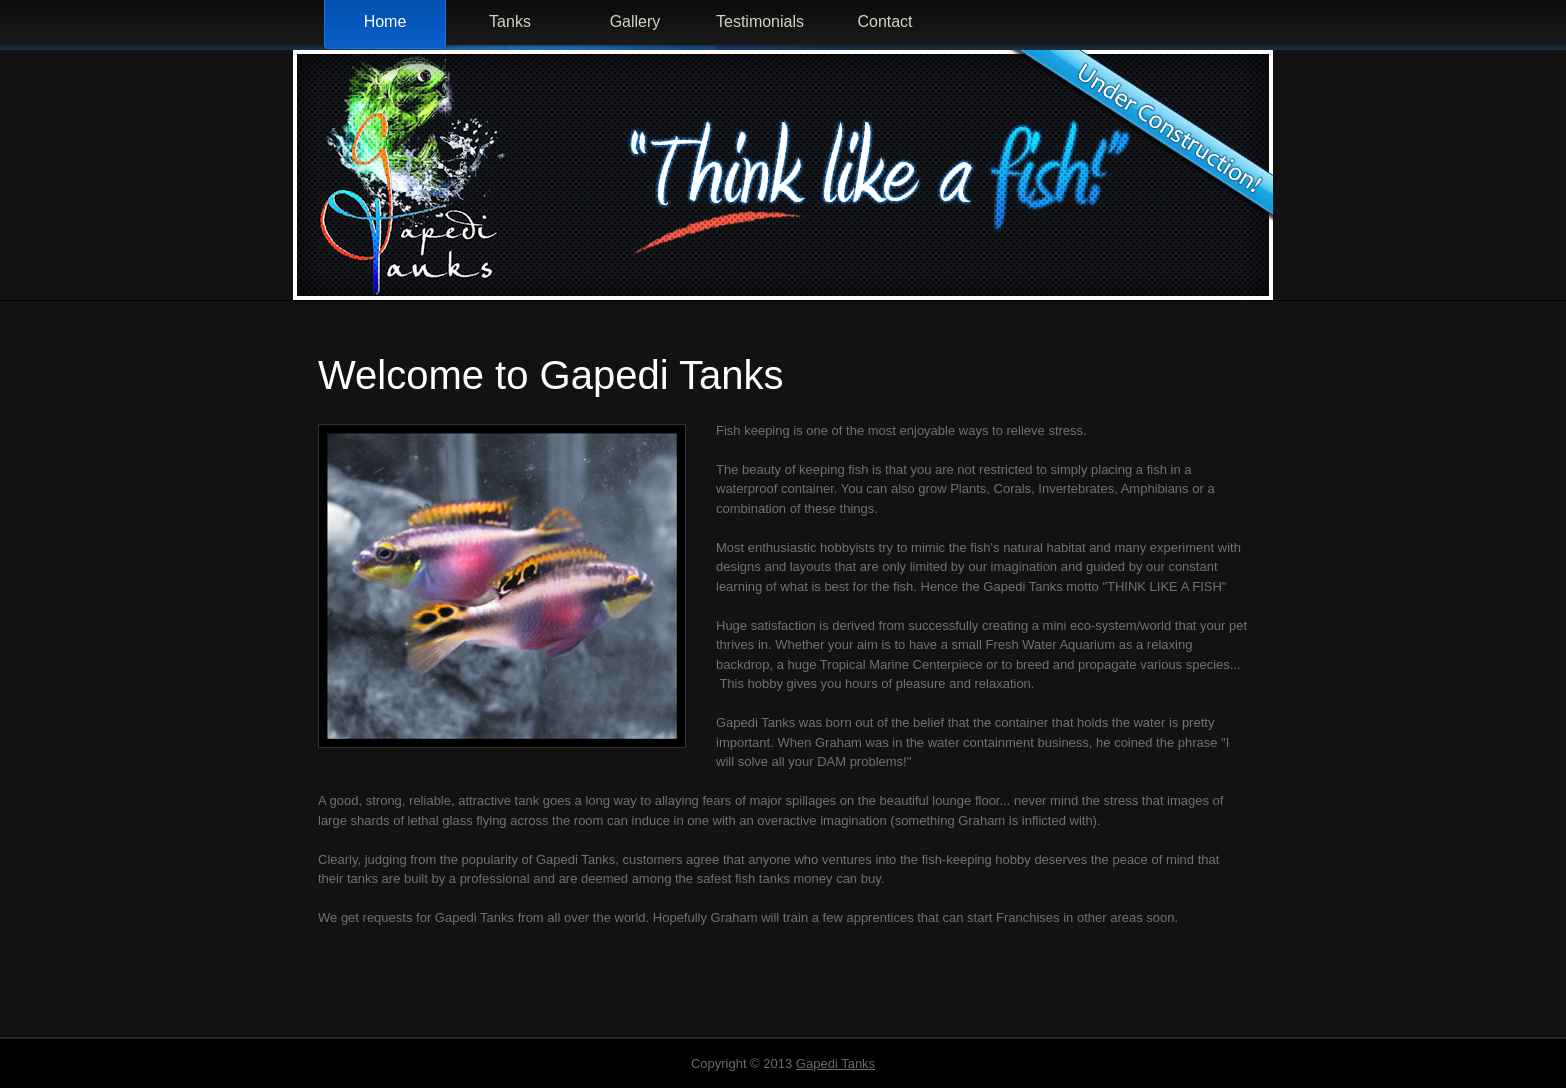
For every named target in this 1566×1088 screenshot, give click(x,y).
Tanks (510, 21)
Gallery (635, 21)
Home (385, 21)
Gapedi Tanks (835, 1063)
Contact (884, 21)
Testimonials (760, 21)
